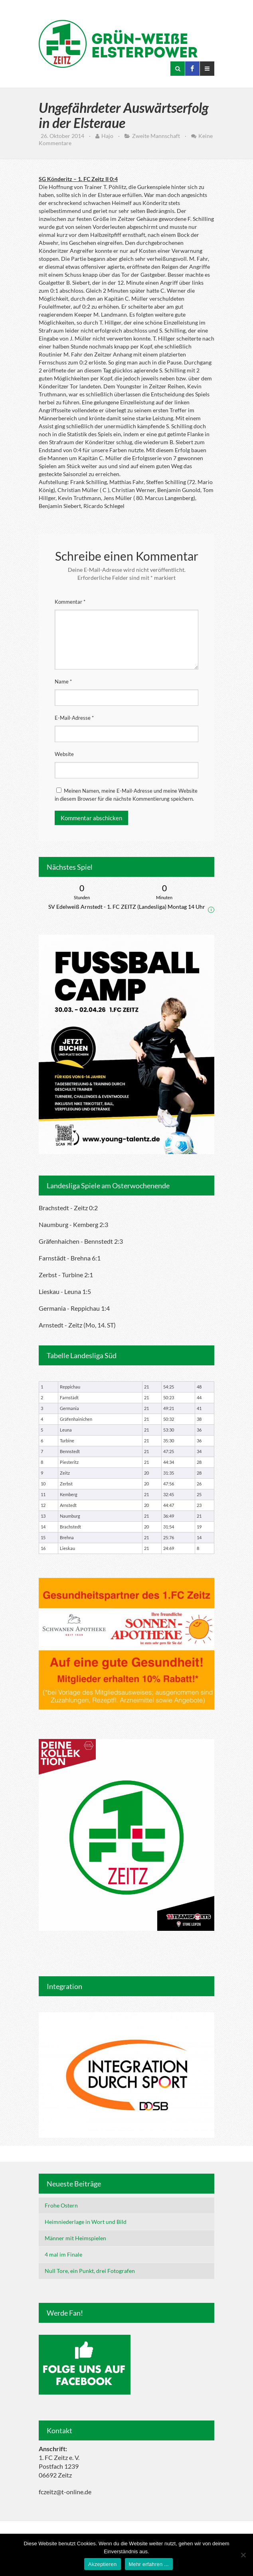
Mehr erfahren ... (149, 2564)
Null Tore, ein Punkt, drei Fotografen (90, 2270)
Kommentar (70, 602)
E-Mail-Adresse (74, 718)
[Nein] (243, 2555)
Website (64, 754)
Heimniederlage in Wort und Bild (85, 2221)
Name (63, 681)
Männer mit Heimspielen (75, 2238)
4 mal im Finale (63, 2254)
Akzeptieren (102, 2564)
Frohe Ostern (61, 2205)
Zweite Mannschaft (156, 135)
